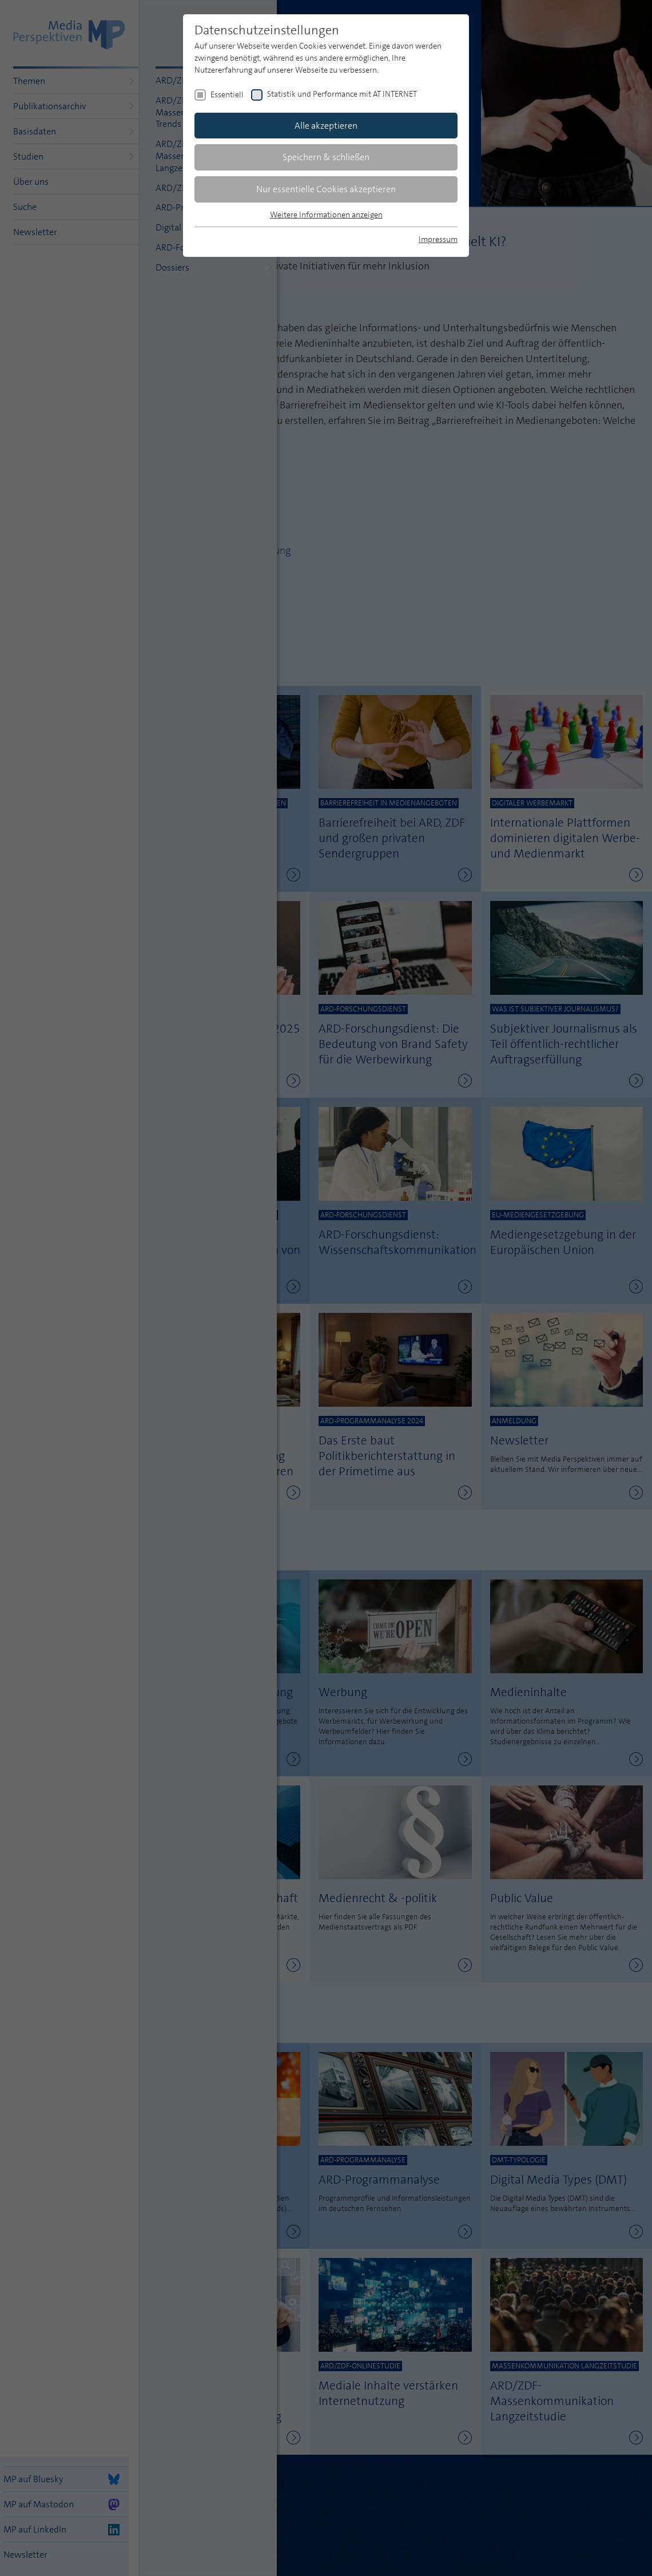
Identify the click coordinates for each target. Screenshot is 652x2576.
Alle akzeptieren (326, 126)
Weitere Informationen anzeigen (326, 214)
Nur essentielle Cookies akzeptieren (326, 189)
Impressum (438, 239)
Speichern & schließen (326, 157)
